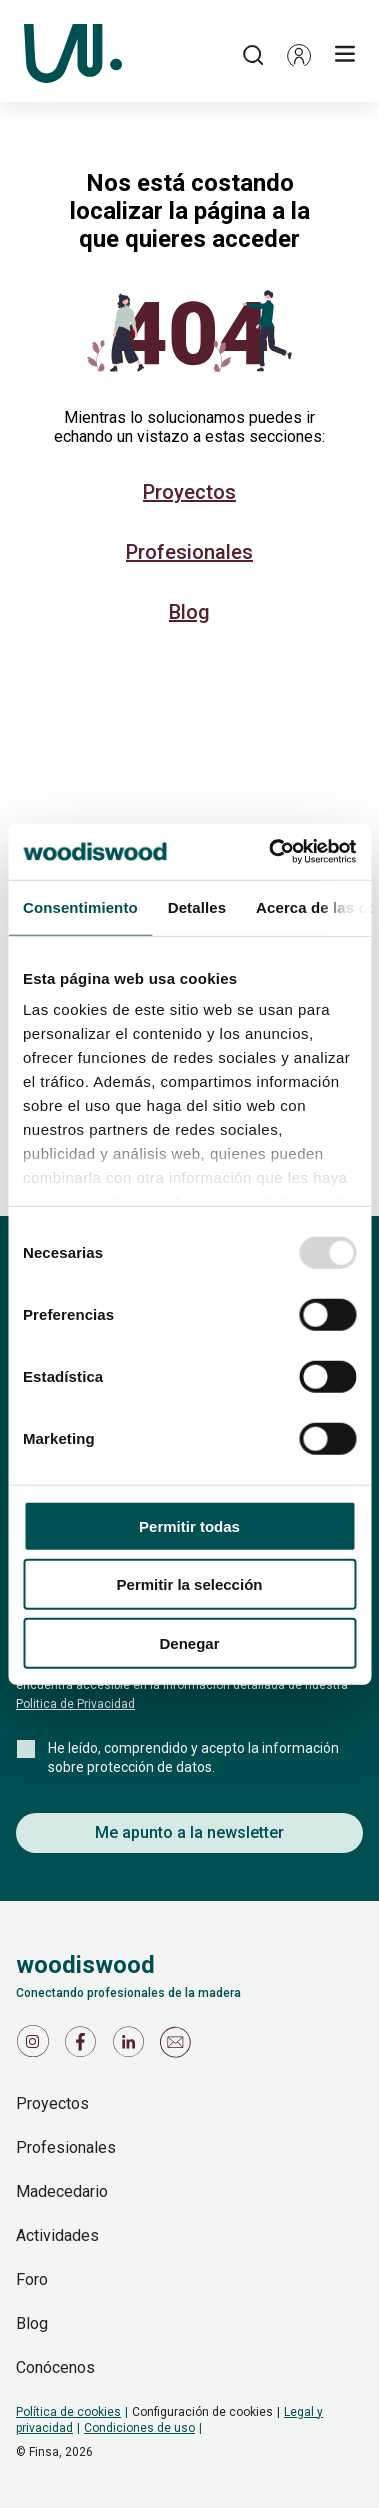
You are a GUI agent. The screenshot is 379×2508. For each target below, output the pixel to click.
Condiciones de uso (139, 2428)
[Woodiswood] (73, 55)
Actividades (57, 2235)
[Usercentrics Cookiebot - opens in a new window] (270, 852)
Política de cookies (68, 2412)
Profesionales (189, 552)
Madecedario (62, 2191)
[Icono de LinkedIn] (132, 2046)
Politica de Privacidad (75, 1704)
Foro (32, 2279)
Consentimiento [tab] (80, 906)
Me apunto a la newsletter (189, 1832)
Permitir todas (189, 1525)
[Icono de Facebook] (84, 2046)
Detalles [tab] (197, 906)
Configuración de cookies (202, 2412)
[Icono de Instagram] (36, 2046)
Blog (189, 612)
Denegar (189, 1642)
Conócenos (55, 2367)
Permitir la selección (190, 1584)
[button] (299, 55)
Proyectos (189, 492)
